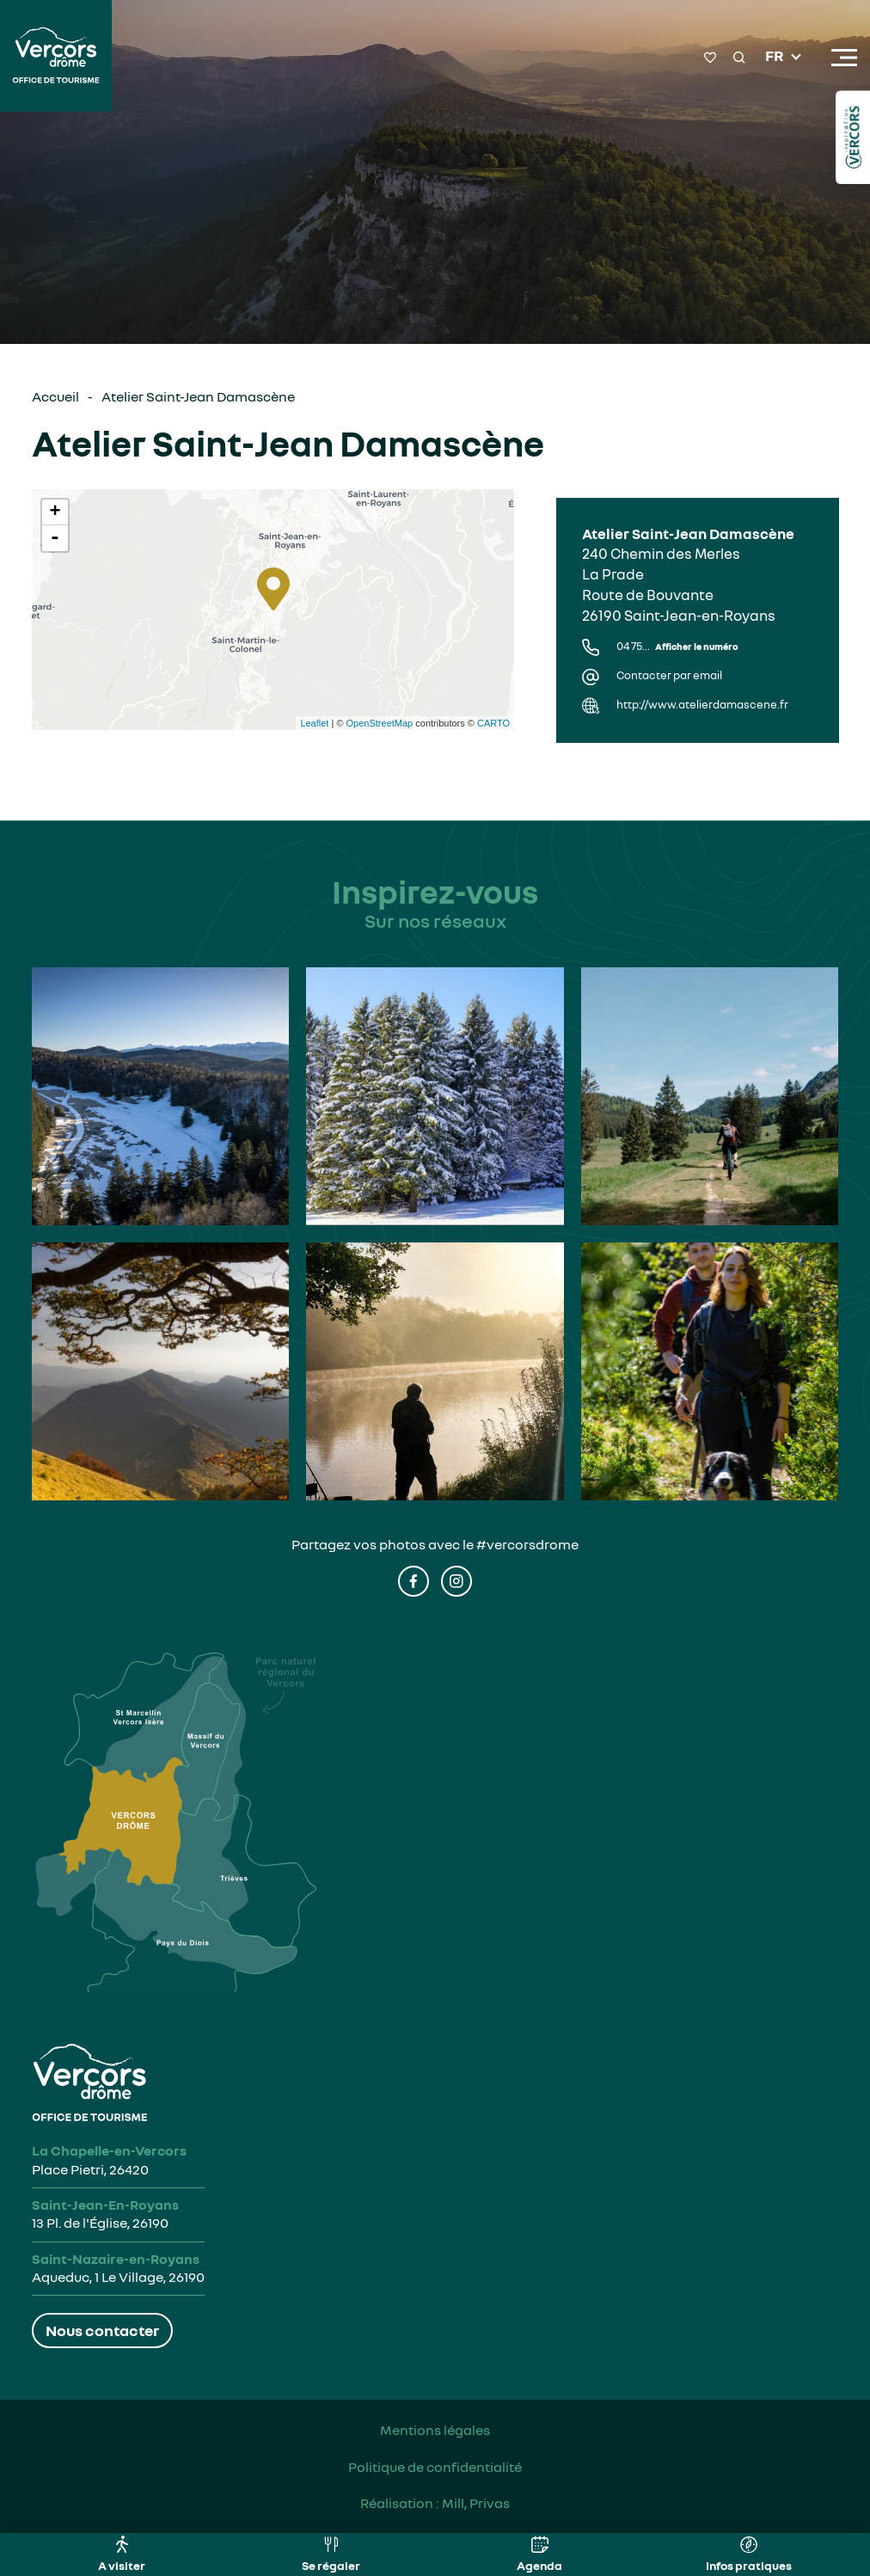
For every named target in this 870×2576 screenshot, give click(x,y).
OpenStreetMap (380, 723)
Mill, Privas (476, 2503)
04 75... (677, 646)
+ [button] (54, 512)
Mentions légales (435, 2429)
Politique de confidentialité (435, 2466)
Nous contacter (102, 2330)
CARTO (493, 723)
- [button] (55, 538)
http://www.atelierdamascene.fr (702, 704)
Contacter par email (669, 675)
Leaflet (314, 723)
